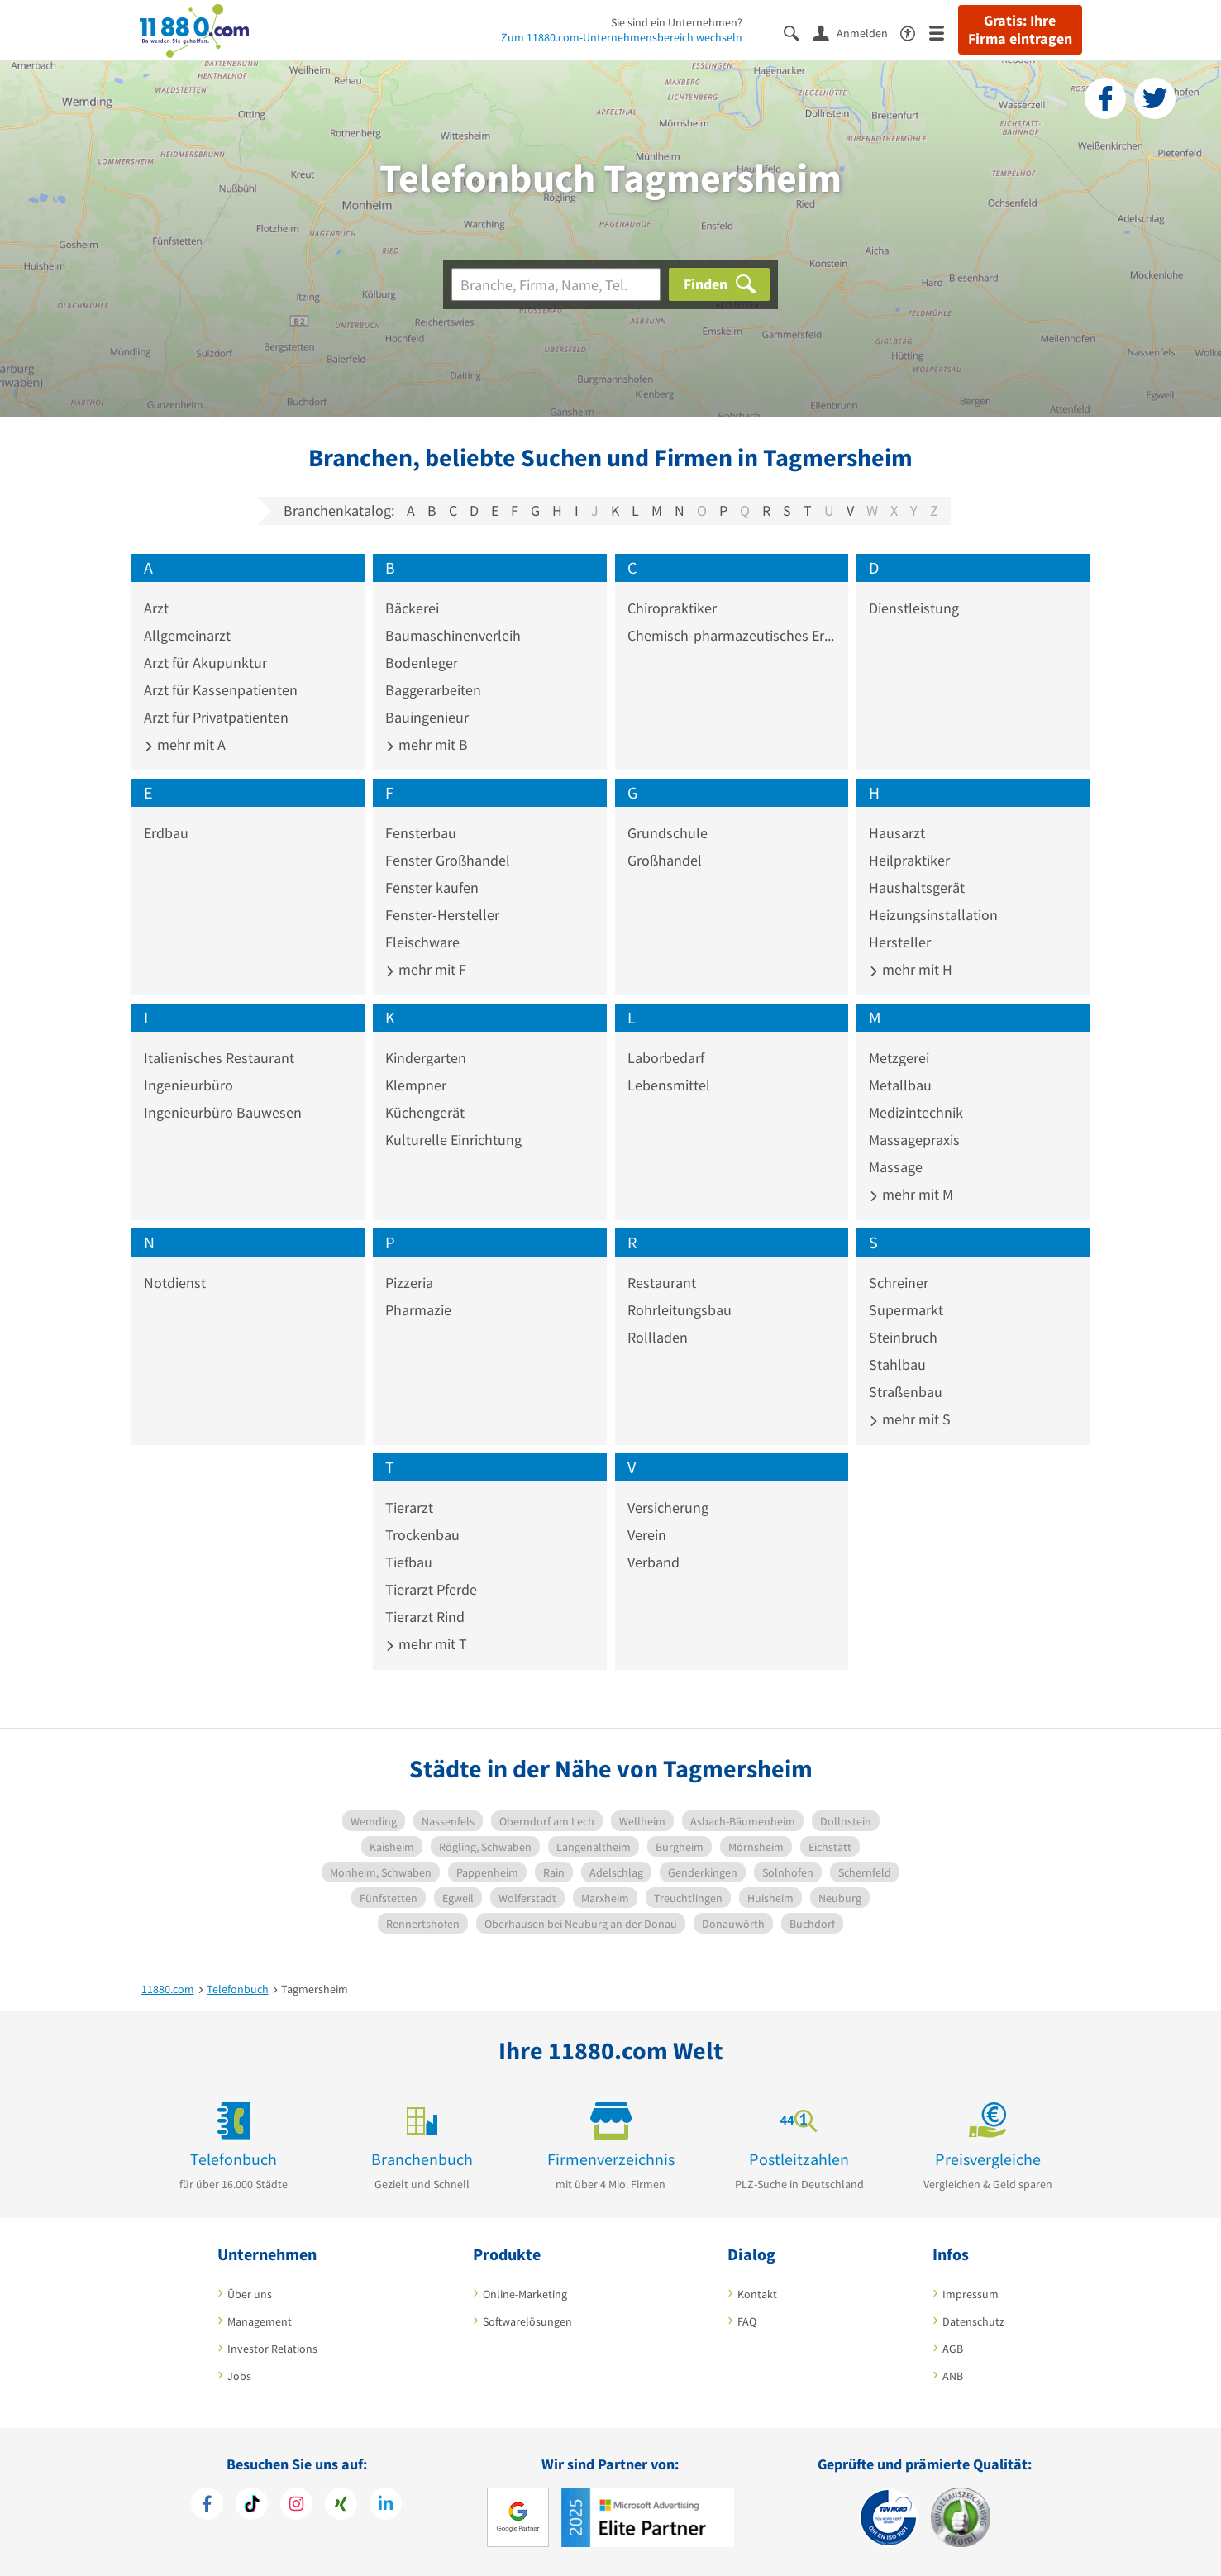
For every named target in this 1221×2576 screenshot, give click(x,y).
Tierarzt (409, 1507)
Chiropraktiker (672, 608)
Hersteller (900, 942)
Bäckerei (412, 608)
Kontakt (757, 2294)
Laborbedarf (665, 1057)
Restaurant (661, 1282)
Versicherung (667, 1507)
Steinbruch (903, 1337)
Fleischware (422, 942)
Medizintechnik (916, 1112)
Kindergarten (425, 1057)
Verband (653, 1562)
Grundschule (667, 832)
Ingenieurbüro (188, 1085)
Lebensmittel (668, 1085)
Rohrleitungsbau (679, 1309)
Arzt (156, 608)
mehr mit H (910, 969)
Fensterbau (420, 832)
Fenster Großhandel (447, 860)
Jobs (239, 2375)
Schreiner (898, 1282)
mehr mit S (910, 1419)
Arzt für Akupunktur (205, 662)
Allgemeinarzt (187, 635)
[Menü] (943, 32)
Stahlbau (897, 1364)
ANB (952, 2375)
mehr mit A (185, 744)
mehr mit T (426, 1643)
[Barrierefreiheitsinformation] (914, 32)
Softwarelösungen (527, 2321)
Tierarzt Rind (425, 1616)
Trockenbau (422, 1534)
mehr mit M (911, 1194)
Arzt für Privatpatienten (216, 717)
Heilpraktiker (909, 860)
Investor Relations (272, 2348)
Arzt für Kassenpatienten (221, 689)
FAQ (746, 2321)
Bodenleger (421, 662)
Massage (896, 1166)
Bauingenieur (427, 717)
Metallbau (900, 1085)
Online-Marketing (525, 2294)
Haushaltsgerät (917, 887)
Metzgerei (899, 1057)
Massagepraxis (914, 1139)
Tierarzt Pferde (431, 1589)
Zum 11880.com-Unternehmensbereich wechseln (621, 37)
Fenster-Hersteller (442, 914)
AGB (952, 2348)
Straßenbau (905, 1391)
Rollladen (657, 1337)
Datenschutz (973, 2321)
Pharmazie (418, 1309)
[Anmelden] (856, 32)
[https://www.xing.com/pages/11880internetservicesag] (341, 2506)
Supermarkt (906, 1309)
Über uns (249, 2294)
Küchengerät (425, 1112)
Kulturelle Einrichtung (453, 1139)
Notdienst (175, 1282)
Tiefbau (408, 1562)
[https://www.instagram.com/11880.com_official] (296, 2506)
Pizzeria (409, 1282)
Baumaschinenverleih (453, 635)
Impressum (970, 2294)
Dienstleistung (914, 608)
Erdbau (166, 832)
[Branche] (556, 284)
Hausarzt (897, 832)
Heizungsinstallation (933, 914)
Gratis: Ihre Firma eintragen (1020, 30)
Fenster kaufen (432, 887)
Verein (646, 1534)
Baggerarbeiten (433, 689)
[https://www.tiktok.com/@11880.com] (252, 2506)
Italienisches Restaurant (219, 1057)
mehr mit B (426, 744)
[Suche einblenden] (798, 32)
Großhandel (664, 860)
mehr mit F (425, 969)
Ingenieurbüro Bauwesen (223, 1112)
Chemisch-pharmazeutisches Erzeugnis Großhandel (732, 635)
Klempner (415, 1085)
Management (259, 2321)
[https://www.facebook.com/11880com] (207, 2506)
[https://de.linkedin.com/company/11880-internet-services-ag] (386, 2506)
